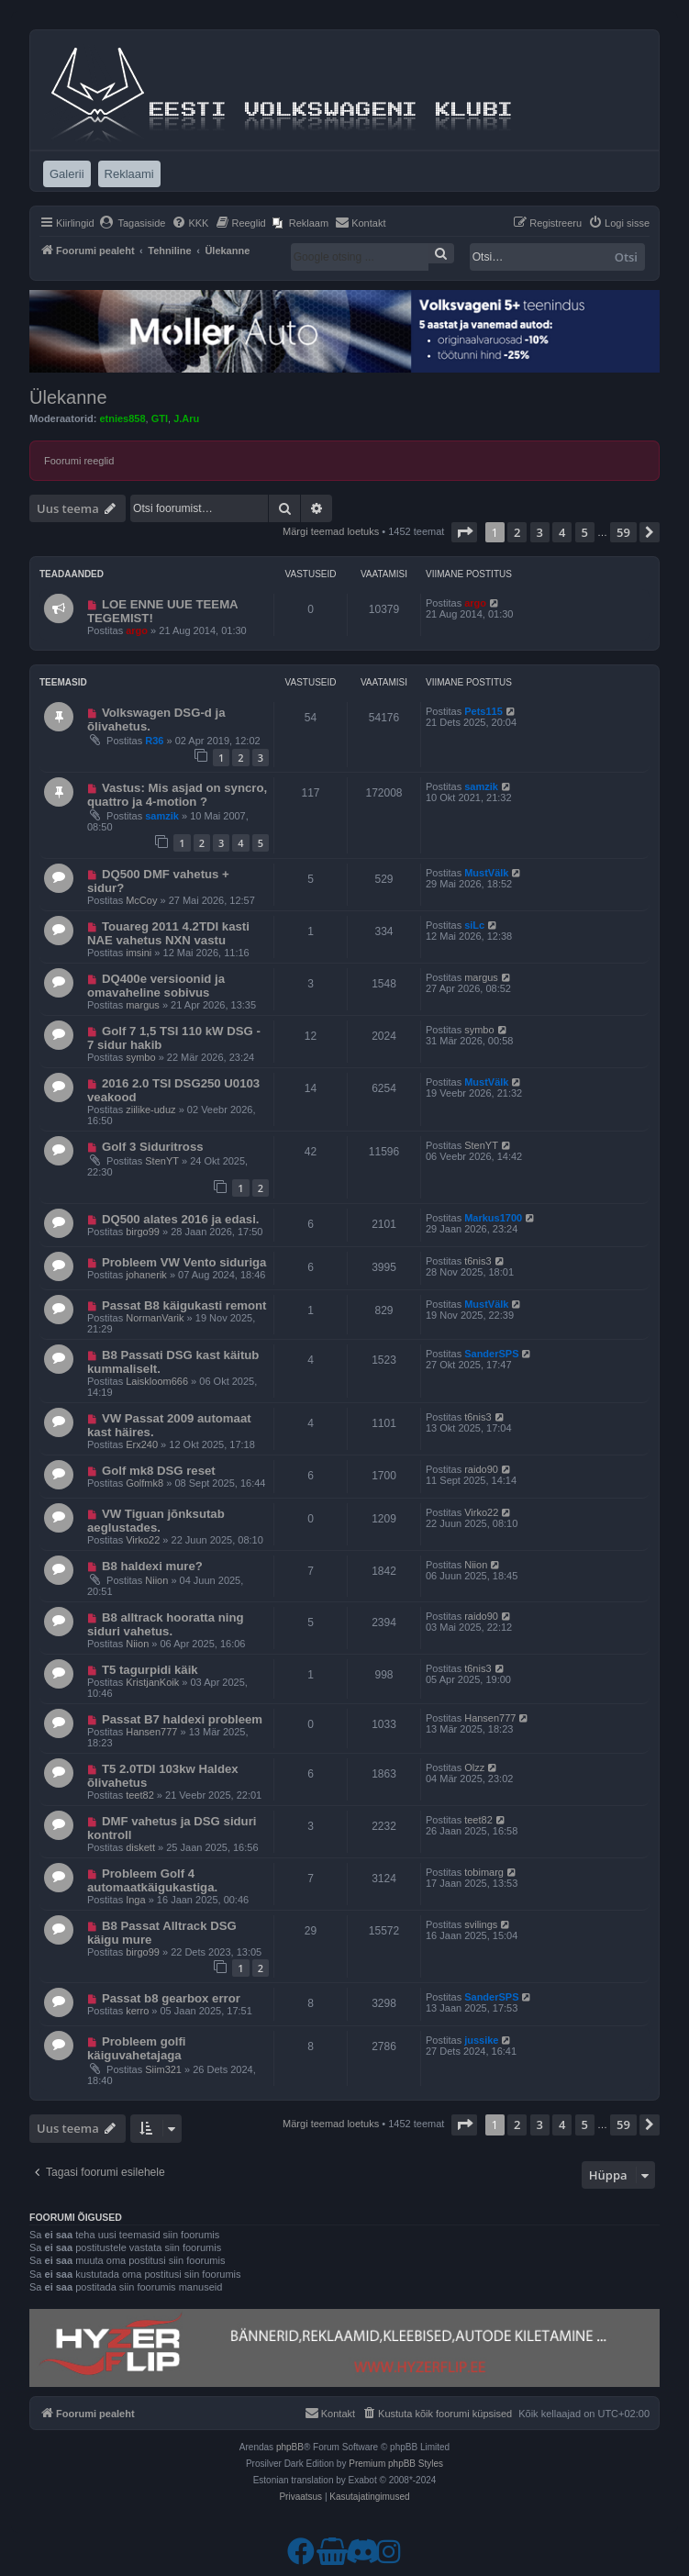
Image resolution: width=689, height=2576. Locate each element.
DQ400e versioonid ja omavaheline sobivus (156, 985)
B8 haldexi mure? (152, 1566)
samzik (162, 815)
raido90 (481, 1469)
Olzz (474, 1767)
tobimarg (484, 1872)
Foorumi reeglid (79, 460)
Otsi (626, 257)
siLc (474, 925)
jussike (481, 2040)
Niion (156, 1580)
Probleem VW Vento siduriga (184, 1262)
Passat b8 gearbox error (171, 1998)
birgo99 (143, 1231)
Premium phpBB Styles (396, 2464)
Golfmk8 (144, 1483)
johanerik (146, 1274)
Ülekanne (68, 397)
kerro (137, 2010)
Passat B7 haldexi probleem (182, 1719)
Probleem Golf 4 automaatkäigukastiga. (152, 1880)
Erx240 (142, 1444)
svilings (480, 1924)
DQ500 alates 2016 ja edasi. (181, 1219)
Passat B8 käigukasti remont (184, 1305)
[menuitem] (132, 223)
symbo (140, 1057)
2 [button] (517, 532)
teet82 (140, 1795)
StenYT (162, 1160)
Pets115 (483, 711)
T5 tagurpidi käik (150, 1670)
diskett (140, 1847)
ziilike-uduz (150, 1109)
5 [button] (585, 532)
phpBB (290, 2447)
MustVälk (486, 872)
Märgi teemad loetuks (331, 531)
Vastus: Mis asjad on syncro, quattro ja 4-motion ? (177, 794)
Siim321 (163, 2069)
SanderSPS (491, 1353)
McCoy (141, 900)
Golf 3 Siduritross (153, 1147)
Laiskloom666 (157, 1381)
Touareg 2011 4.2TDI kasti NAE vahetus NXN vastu (168, 933)
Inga (135, 1899)
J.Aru (186, 418)
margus (143, 1004)
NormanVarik (154, 1317)
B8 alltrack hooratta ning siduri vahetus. (165, 1624)
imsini (138, 952)
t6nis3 (477, 1260)
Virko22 (143, 1539)
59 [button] (623, 532)
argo (137, 630)
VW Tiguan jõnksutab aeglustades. (156, 1520)
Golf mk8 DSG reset (159, 1471)
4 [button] (562, 532)
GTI (159, 418)
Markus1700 (493, 1217)
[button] (464, 532)
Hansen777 (151, 1731)
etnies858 (122, 418)
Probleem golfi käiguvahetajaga (136, 2048)
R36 (154, 740)
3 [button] (540, 532)
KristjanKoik (152, 1682)
